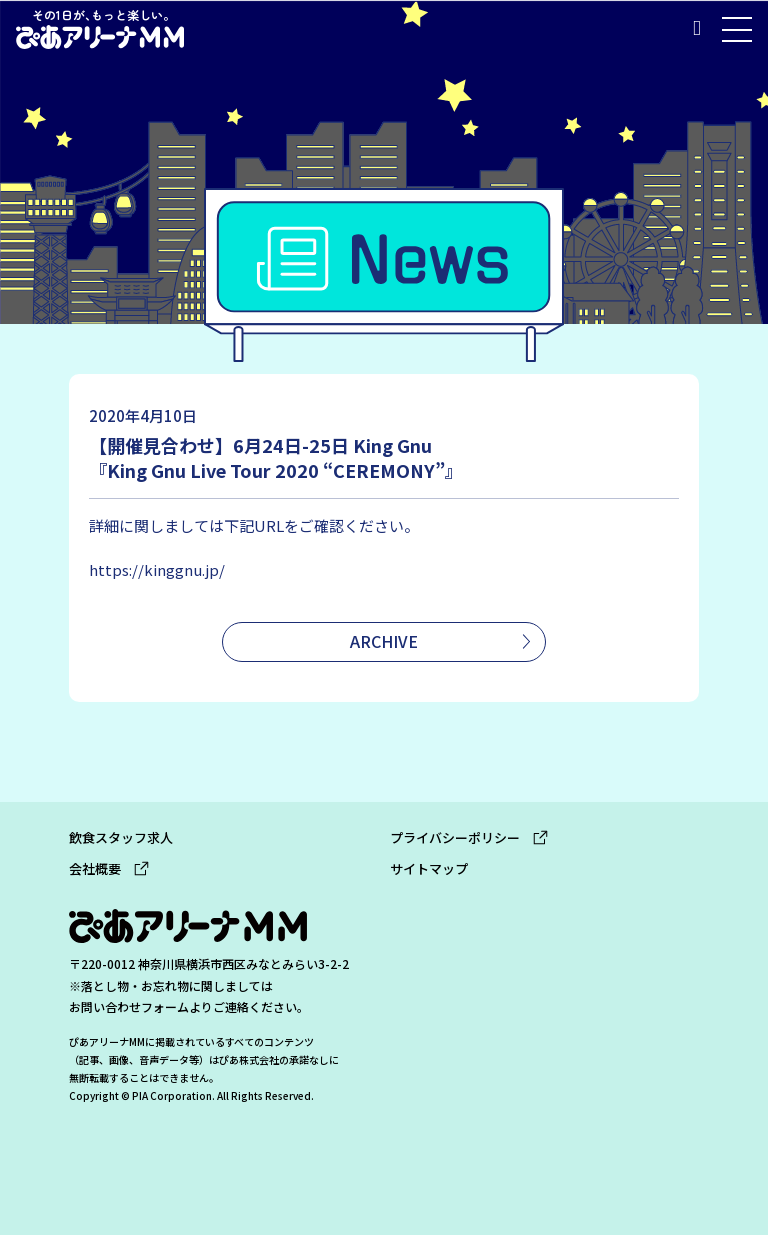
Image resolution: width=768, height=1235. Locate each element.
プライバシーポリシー (469, 837)
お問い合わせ (105, 1006)
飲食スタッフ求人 (121, 837)
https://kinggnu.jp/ (157, 569)
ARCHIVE (384, 641)
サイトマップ (429, 868)
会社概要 (109, 868)
